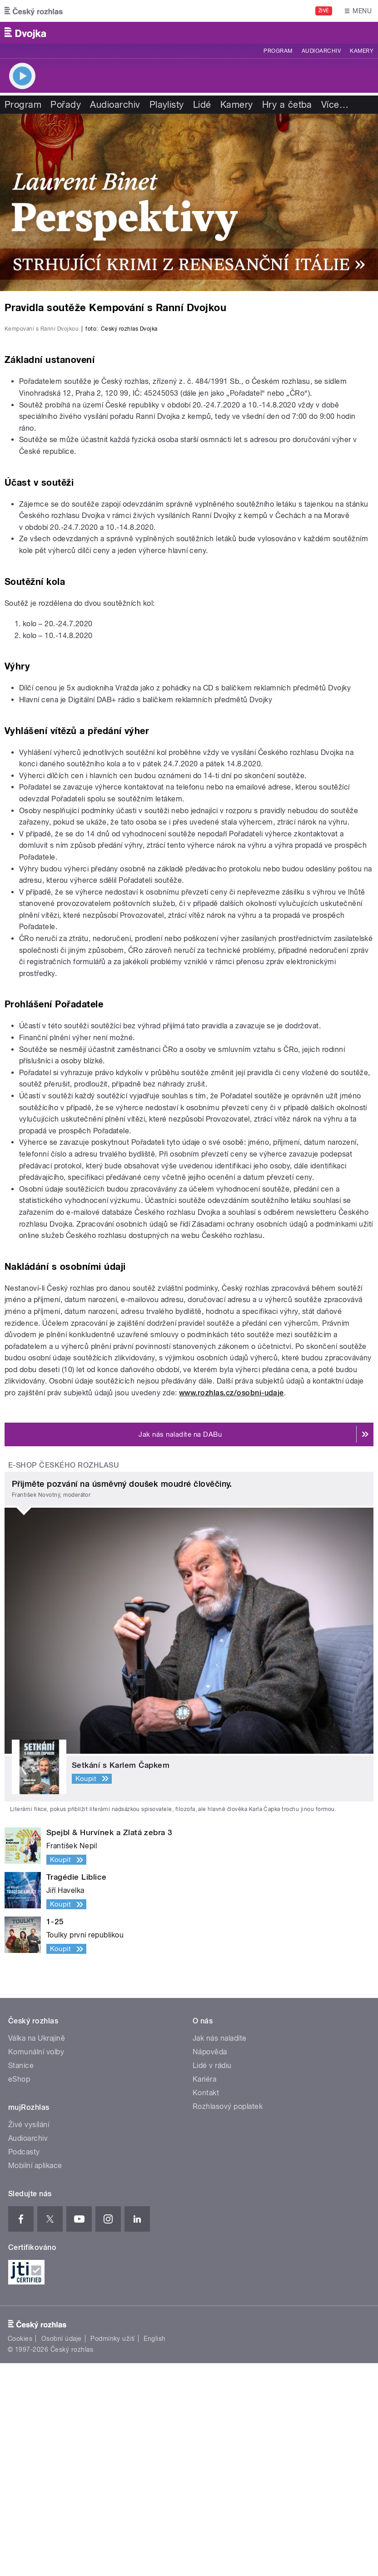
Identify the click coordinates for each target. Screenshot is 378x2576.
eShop (19, 2292)
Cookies (20, 2551)
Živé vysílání (28, 2337)
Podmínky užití (112, 2551)
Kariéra (204, 2292)
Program (278, 51)
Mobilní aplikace (35, 2378)
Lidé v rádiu (212, 2278)
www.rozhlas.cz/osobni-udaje (231, 1605)
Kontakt (206, 2305)
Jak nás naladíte (220, 2251)
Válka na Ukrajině (36, 2251)
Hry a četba (287, 104)
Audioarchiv (321, 51)
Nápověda (210, 2264)
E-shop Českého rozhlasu (63, 1678)
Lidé (202, 104)
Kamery (361, 51)
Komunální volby (36, 2264)
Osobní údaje (61, 2551)
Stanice (21, 2278)
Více (334, 104)
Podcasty (24, 2364)
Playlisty (166, 104)
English (154, 2551)
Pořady (65, 104)
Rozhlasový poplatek (228, 2319)
